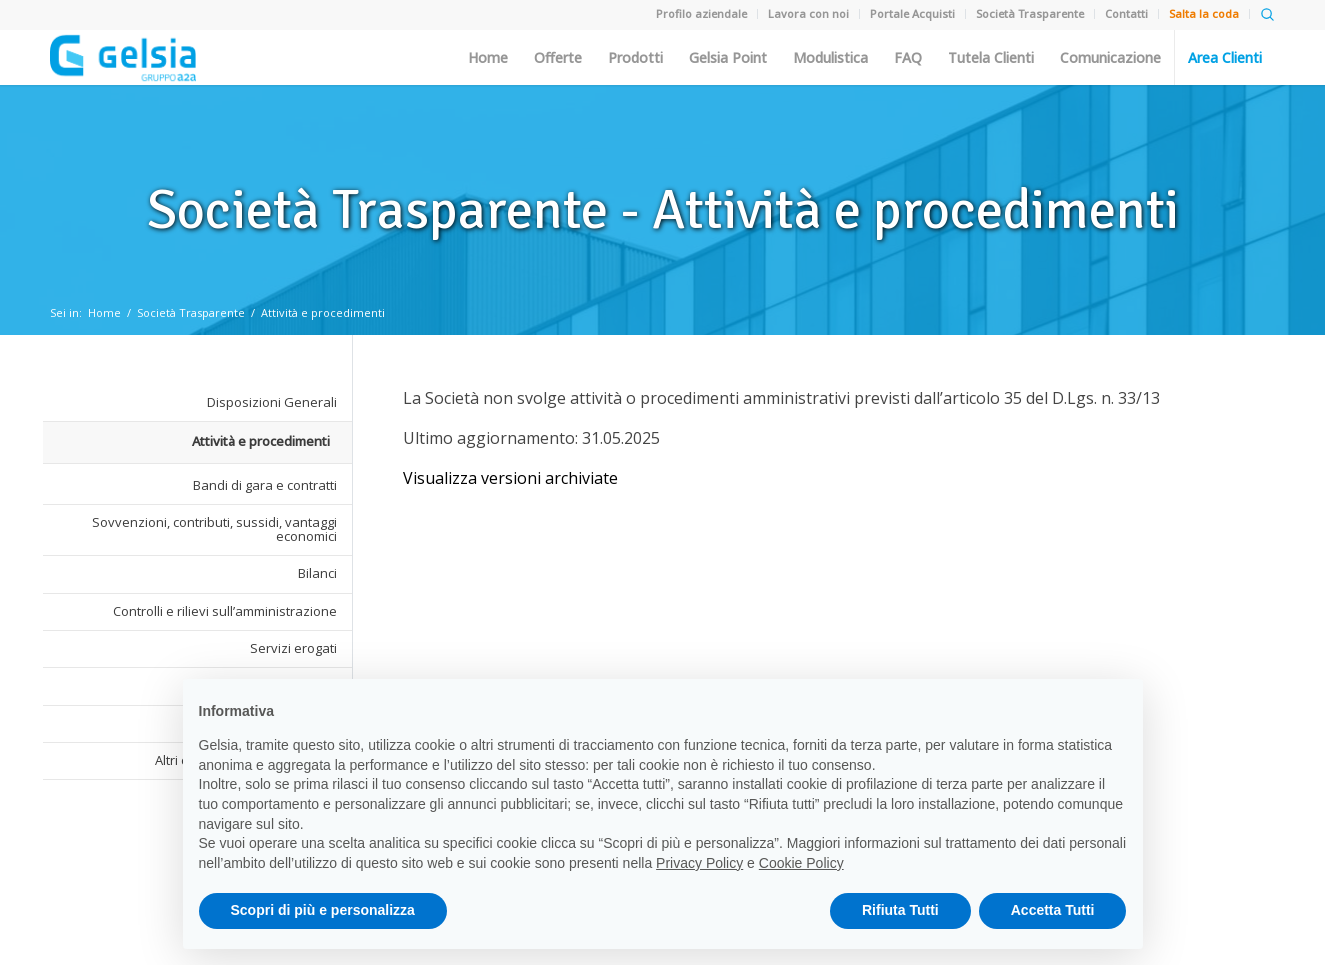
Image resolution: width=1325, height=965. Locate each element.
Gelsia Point (728, 58)
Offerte (558, 58)
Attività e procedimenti (323, 312)
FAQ (908, 58)
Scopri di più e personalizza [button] (323, 910)
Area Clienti (1225, 58)
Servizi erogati (293, 648)
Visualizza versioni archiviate (510, 478)
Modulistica (830, 58)
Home (488, 58)
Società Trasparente (191, 312)
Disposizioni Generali (272, 402)
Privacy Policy (699, 863)
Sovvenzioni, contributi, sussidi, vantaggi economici (214, 529)
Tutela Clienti (991, 58)
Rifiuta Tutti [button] (900, 910)
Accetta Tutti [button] (1053, 910)
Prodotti (635, 58)
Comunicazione (1110, 58)
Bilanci (317, 573)
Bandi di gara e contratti (265, 485)
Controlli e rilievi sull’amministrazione (225, 611)
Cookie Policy (801, 863)
